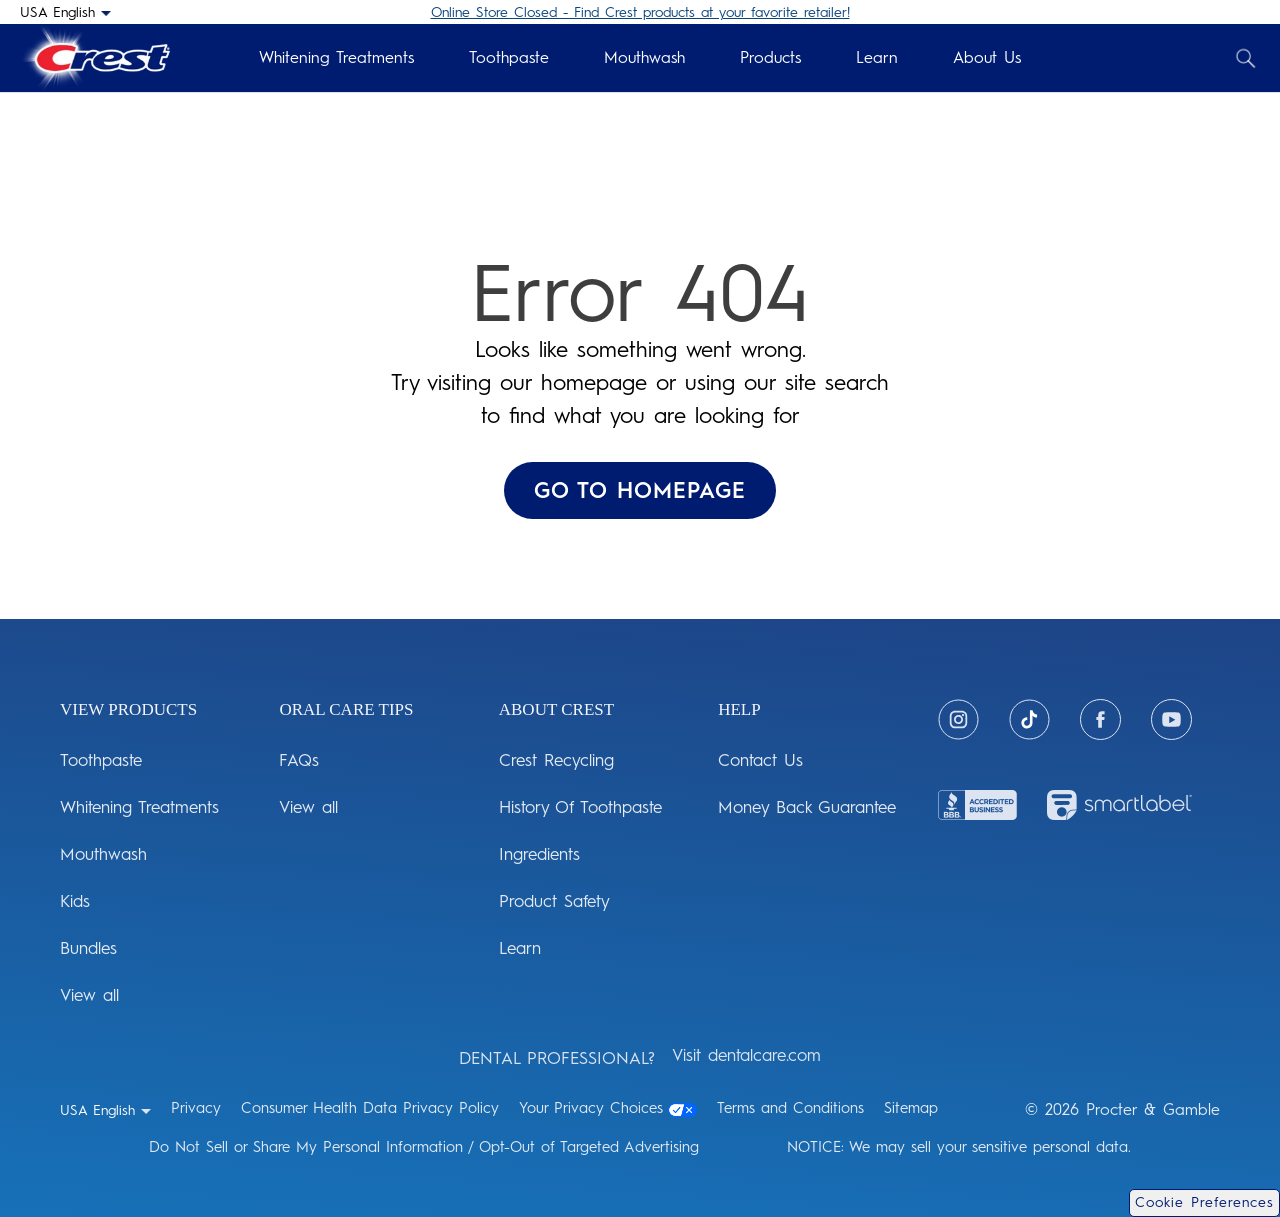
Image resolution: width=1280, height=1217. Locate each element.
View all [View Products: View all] (89, 995)
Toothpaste (509, 57)
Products (770, 57)
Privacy (196, 1108)
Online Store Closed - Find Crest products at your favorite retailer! (640, 12)
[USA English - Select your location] (65, 12)
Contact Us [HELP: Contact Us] (760, 760)
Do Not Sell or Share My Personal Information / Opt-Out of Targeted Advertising (424, 1147)
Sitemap (911, 1108)
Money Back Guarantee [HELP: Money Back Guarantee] (807, 807)
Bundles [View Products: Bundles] (88, 948)
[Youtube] (1171, 719)
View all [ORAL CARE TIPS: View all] (308, 807)
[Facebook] (1100, 719)
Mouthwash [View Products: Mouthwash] (103, 854)
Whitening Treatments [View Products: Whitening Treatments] (139, 807)
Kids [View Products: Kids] (75, 901)
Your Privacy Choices (608, 1108)
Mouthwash (644, 57)
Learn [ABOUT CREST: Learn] (520, 948)
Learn (877, 57)
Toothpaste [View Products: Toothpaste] (101, 760)
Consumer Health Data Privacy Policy (370, 1108)
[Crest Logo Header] (95, 58)
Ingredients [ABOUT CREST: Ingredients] (539, 854)
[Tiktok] (1029, 719)
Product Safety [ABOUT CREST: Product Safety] (554, 901)
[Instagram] (958, 719)
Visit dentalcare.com (746, 1055)
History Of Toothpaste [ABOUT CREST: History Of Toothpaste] (580, 807)
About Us (987, 57)
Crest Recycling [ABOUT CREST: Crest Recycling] (556, 760)
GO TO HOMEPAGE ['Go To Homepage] (640, 490)
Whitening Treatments (336, 57)
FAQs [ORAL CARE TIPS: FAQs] (299, 760)
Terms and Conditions (790, 1108)
